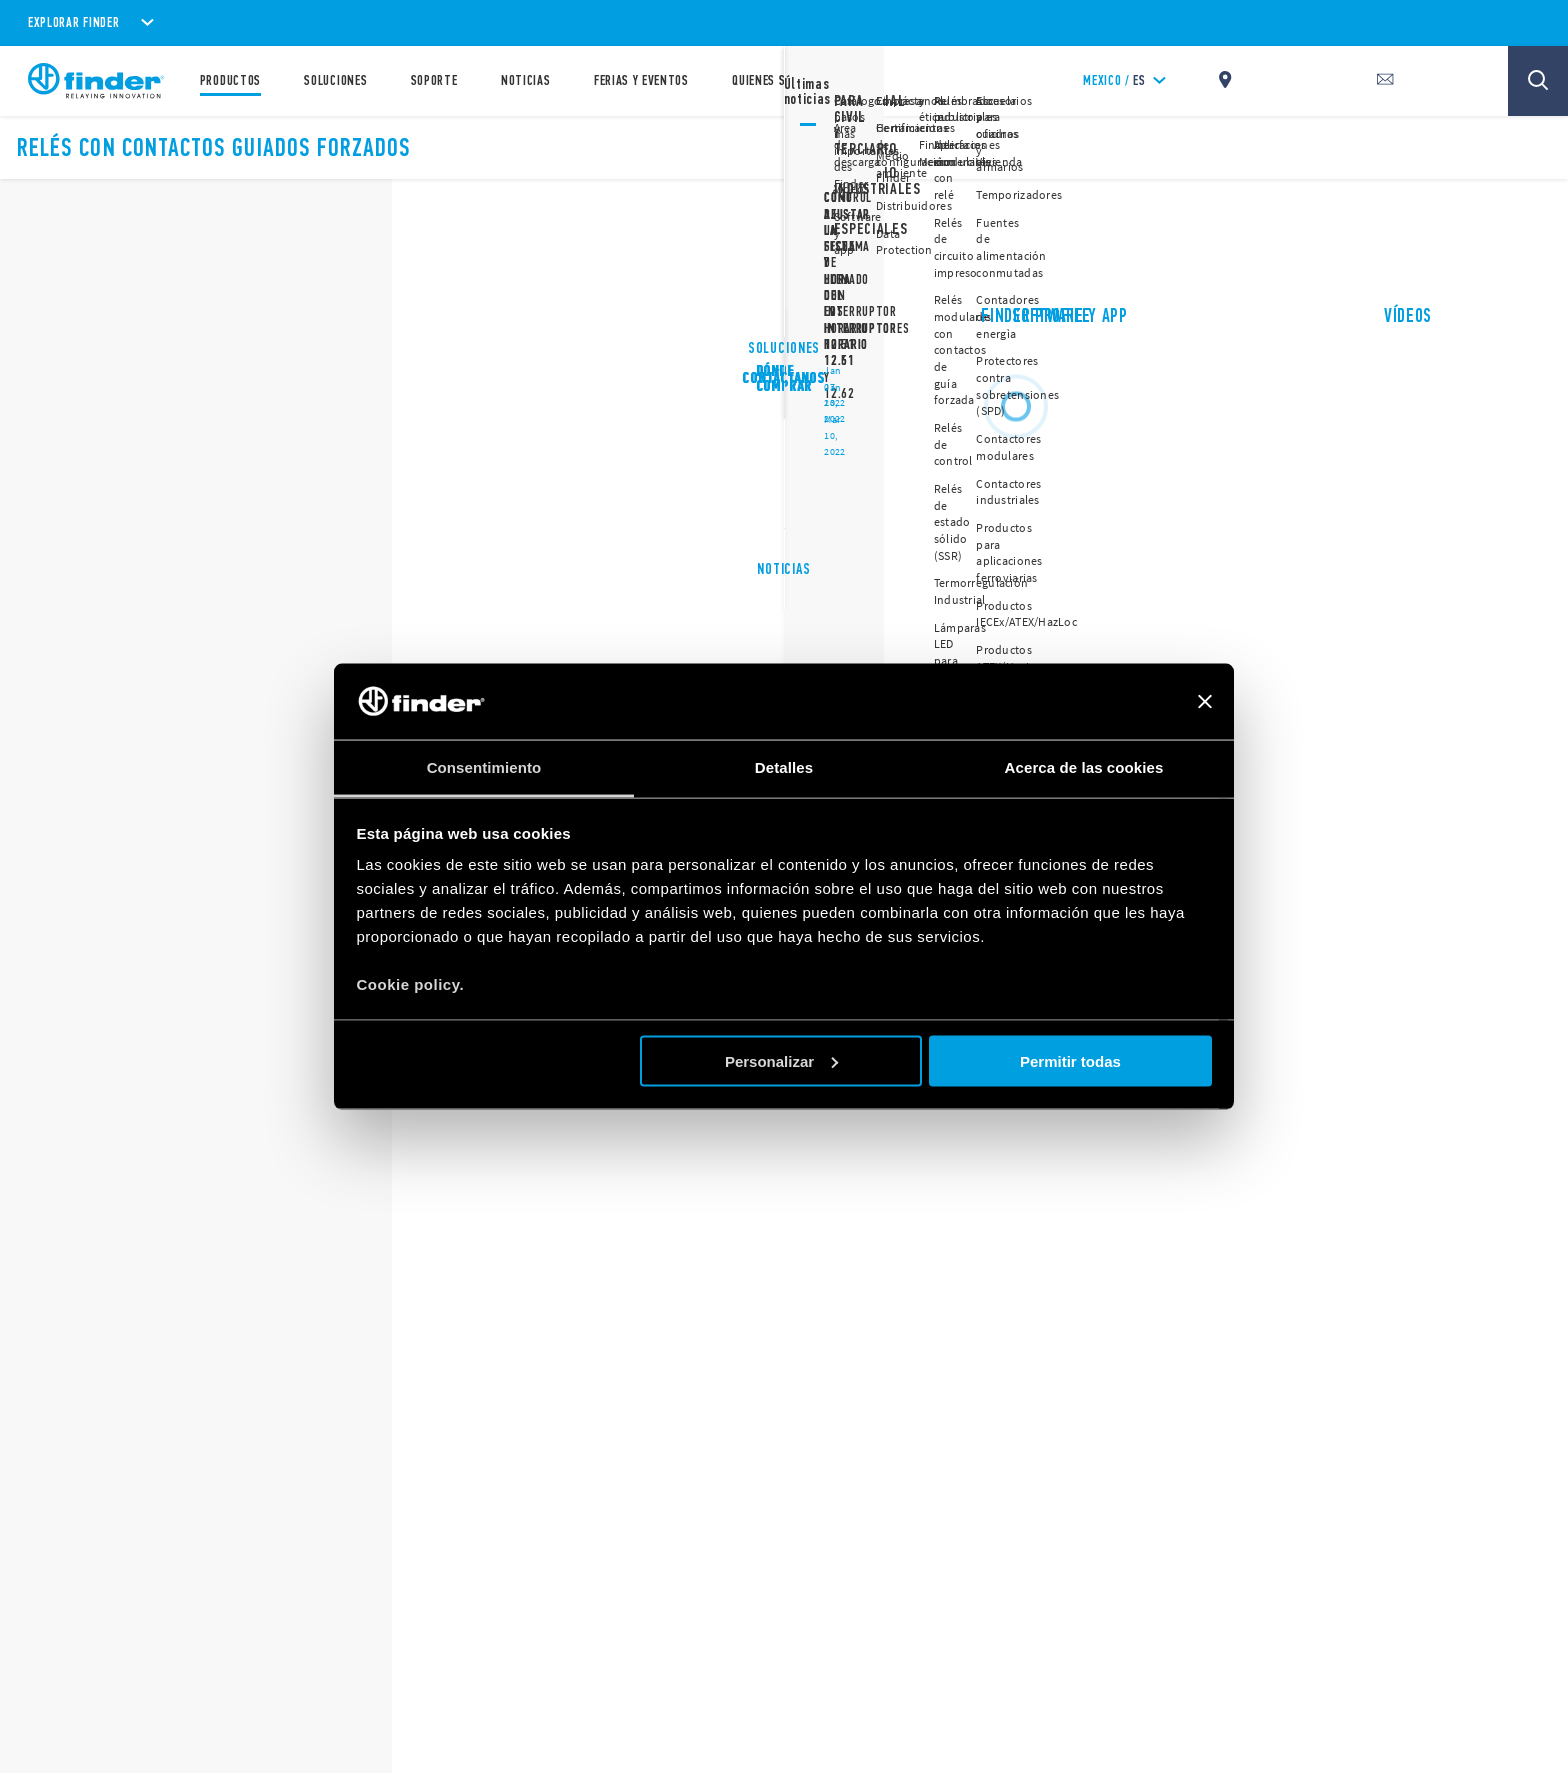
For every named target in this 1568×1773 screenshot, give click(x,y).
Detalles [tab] (784, 767)
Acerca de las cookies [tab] (1084, 767)
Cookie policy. (411, 984)
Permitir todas (1070, 1060)
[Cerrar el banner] (1205, 702)
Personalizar (781, 1060)
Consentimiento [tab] (484, 767)
